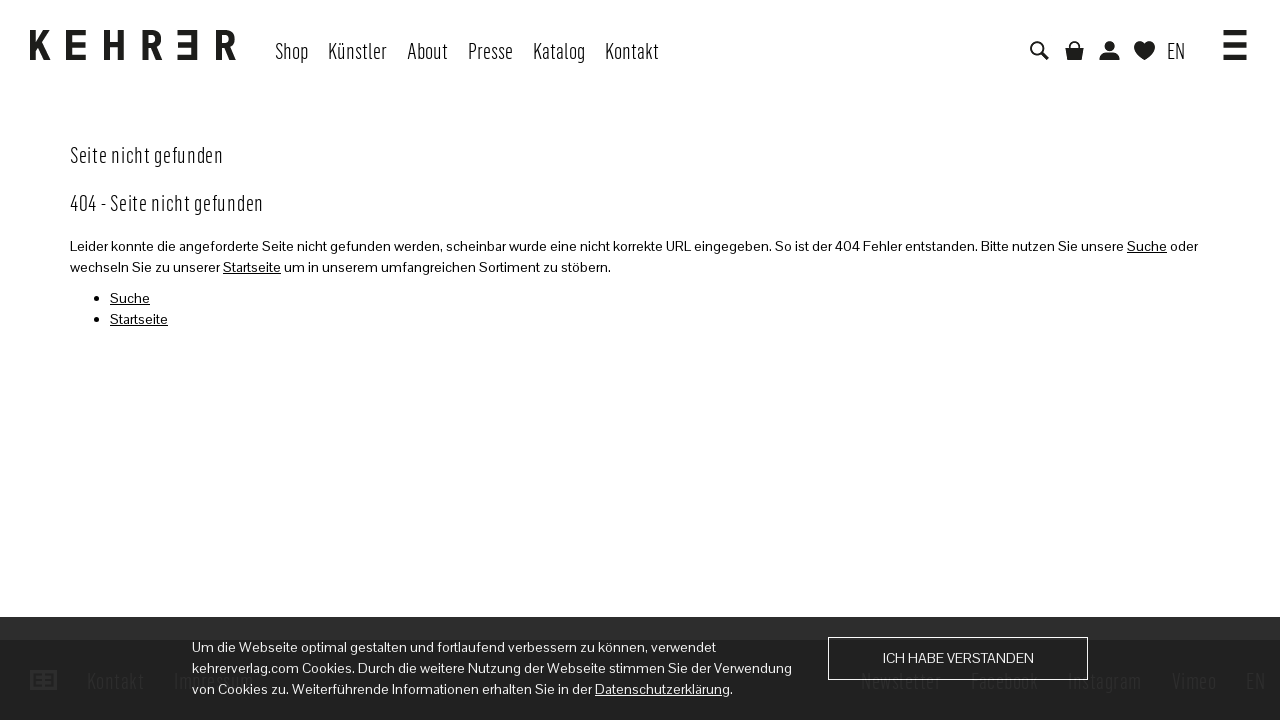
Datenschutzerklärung (662, 689)
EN (1176, 50)
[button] (1235, 38)
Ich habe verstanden (958, 658)
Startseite (252, 267)
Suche (1147, 246)
